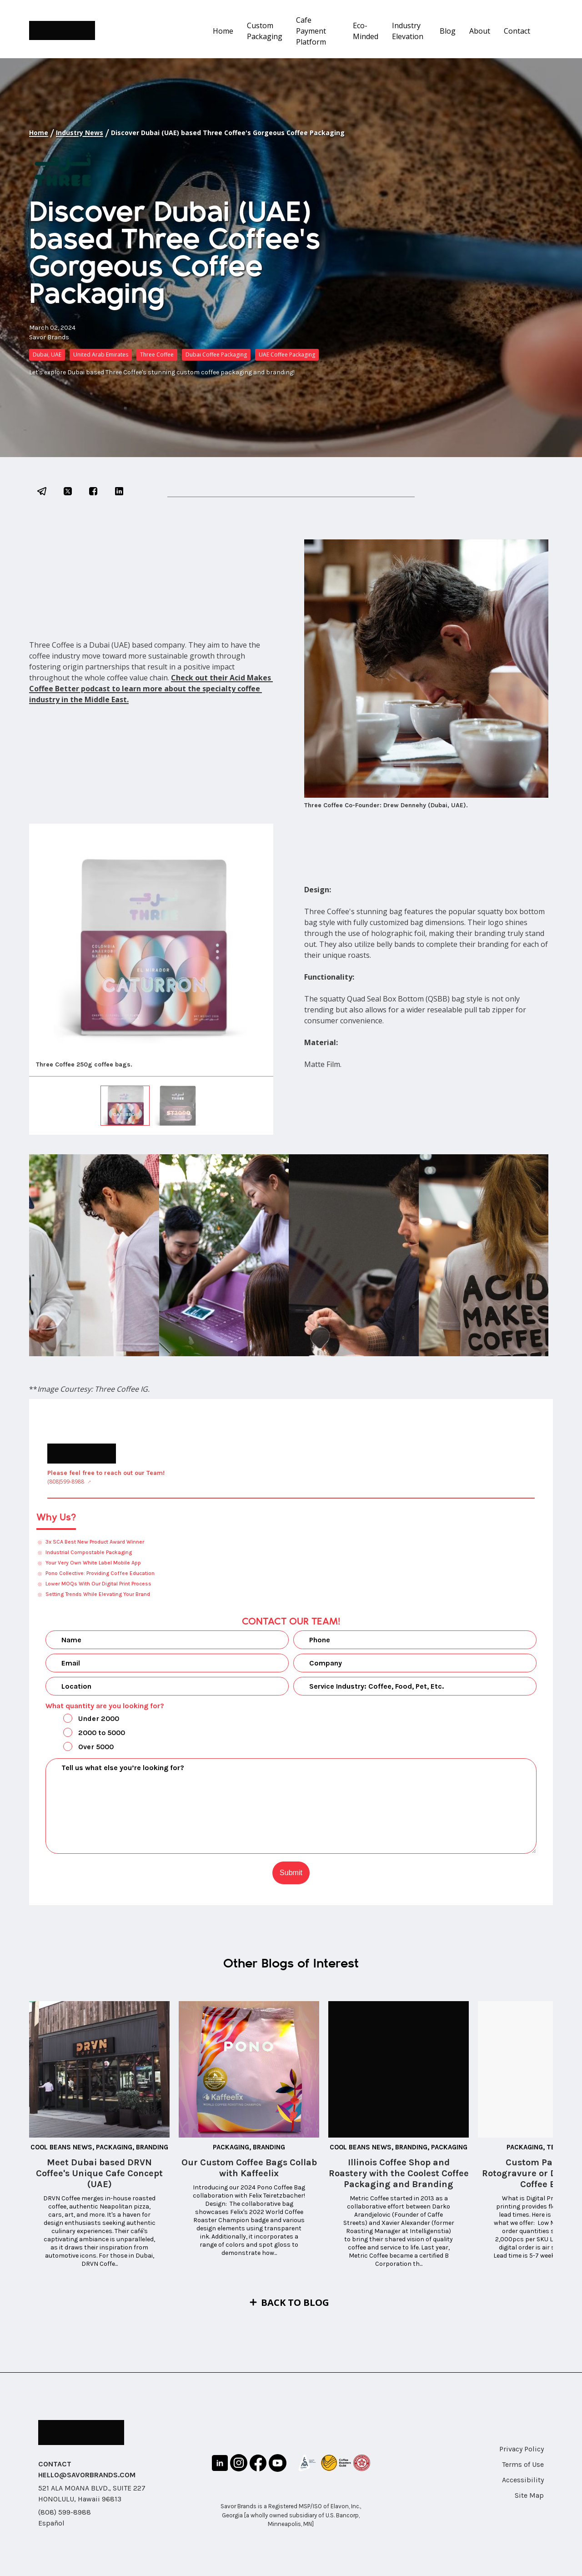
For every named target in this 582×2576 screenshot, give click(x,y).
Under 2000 (83, 1719)
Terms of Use (523, 2464)
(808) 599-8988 (64, 2512)
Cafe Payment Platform (311, 31)
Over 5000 (81, 1747)
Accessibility (523, 2479)
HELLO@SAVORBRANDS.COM (86, 2474)
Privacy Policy (521, 2449)
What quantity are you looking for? (104, 1705)
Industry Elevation (407, 30)
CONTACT (54, 2464)
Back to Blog (295, 2302)
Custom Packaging (264, 30)
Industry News (79, 132)
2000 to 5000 (86, 1733)
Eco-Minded (365, 30)
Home (223, 31)
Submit (291, 1873)
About (479, 31)
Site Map (529, 2495)
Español (51, 2523)
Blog (448, 31)
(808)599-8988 (65, 1481)
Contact (517, 31)
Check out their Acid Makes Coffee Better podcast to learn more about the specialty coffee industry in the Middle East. (151, 688)
